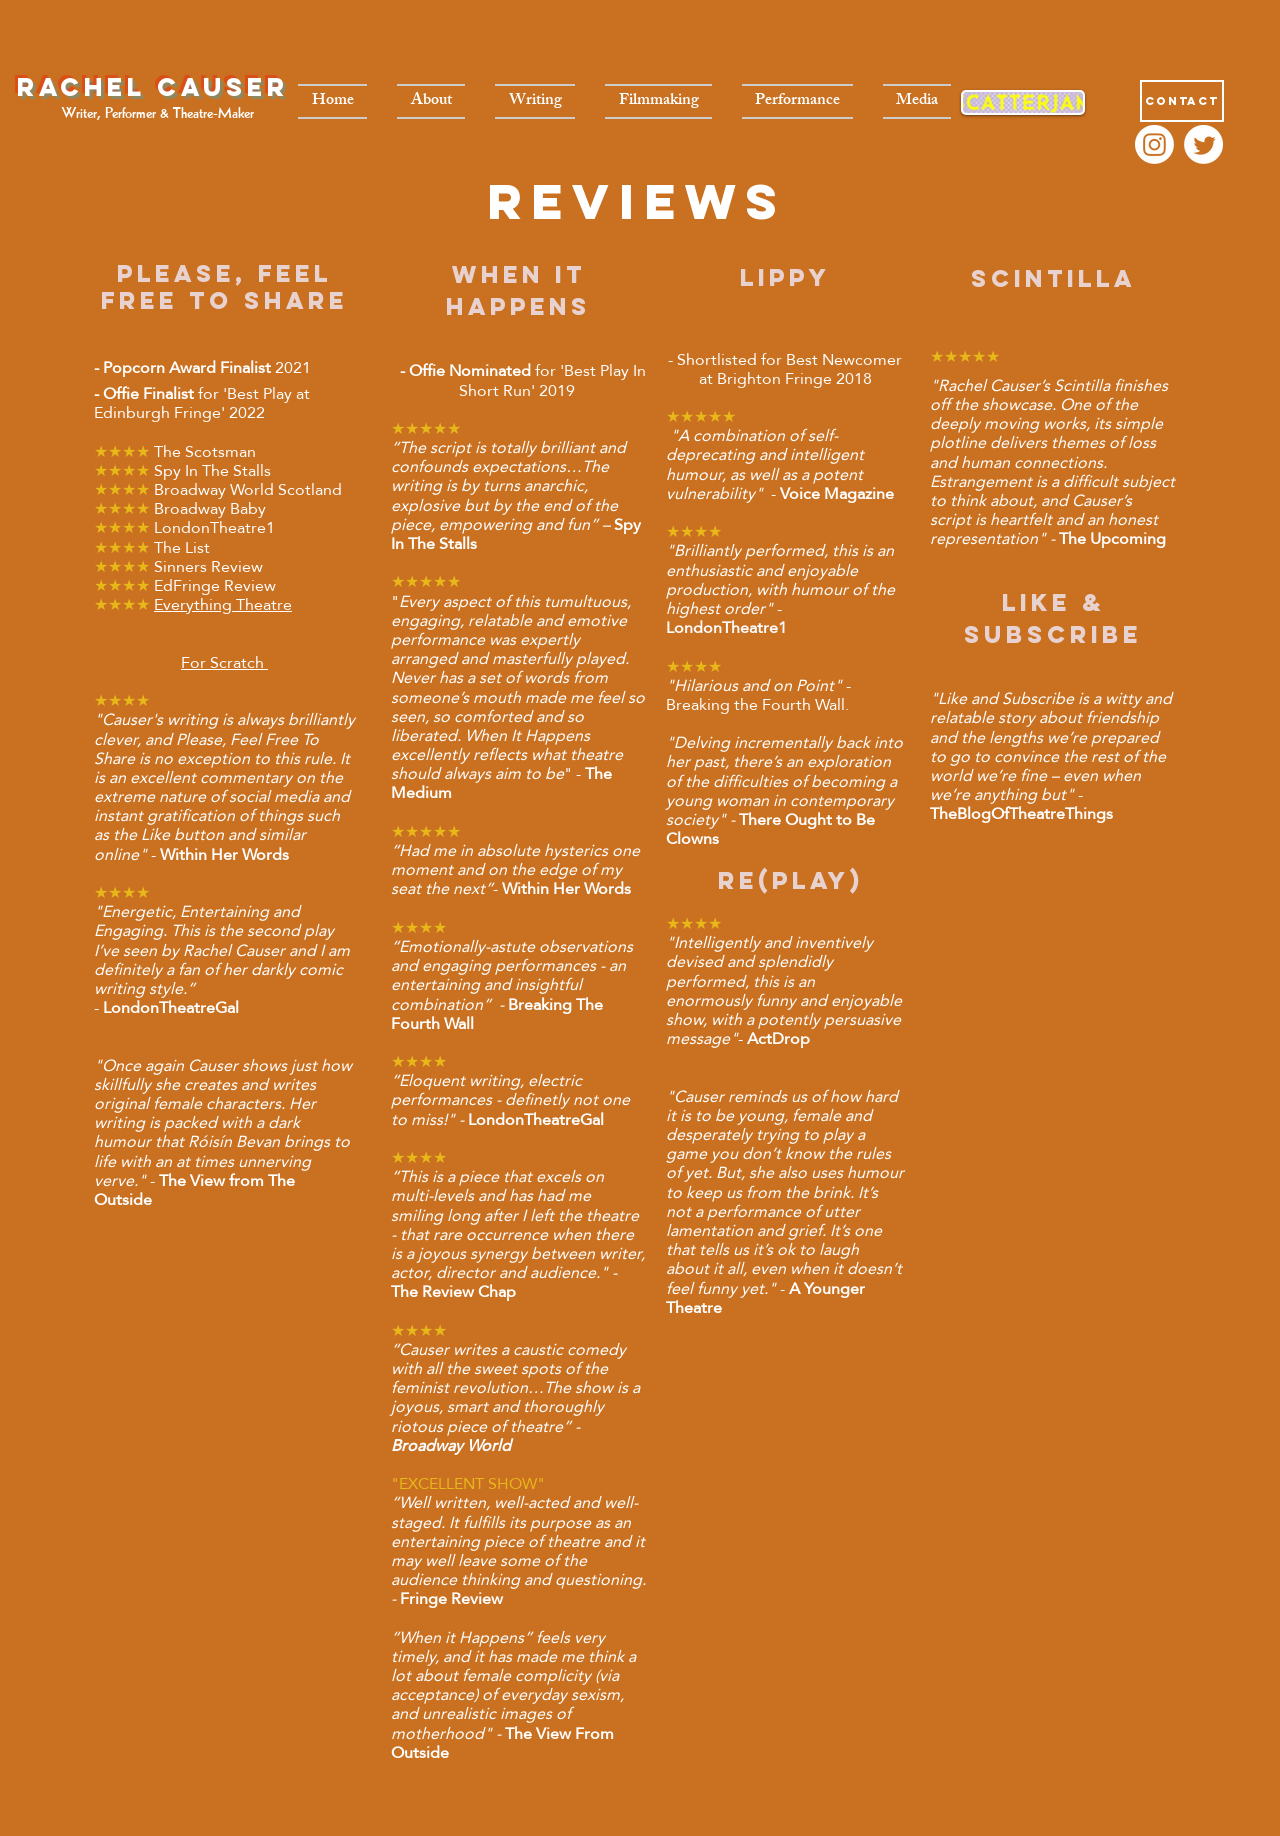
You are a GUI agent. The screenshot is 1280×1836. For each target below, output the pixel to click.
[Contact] (1182, 101)
